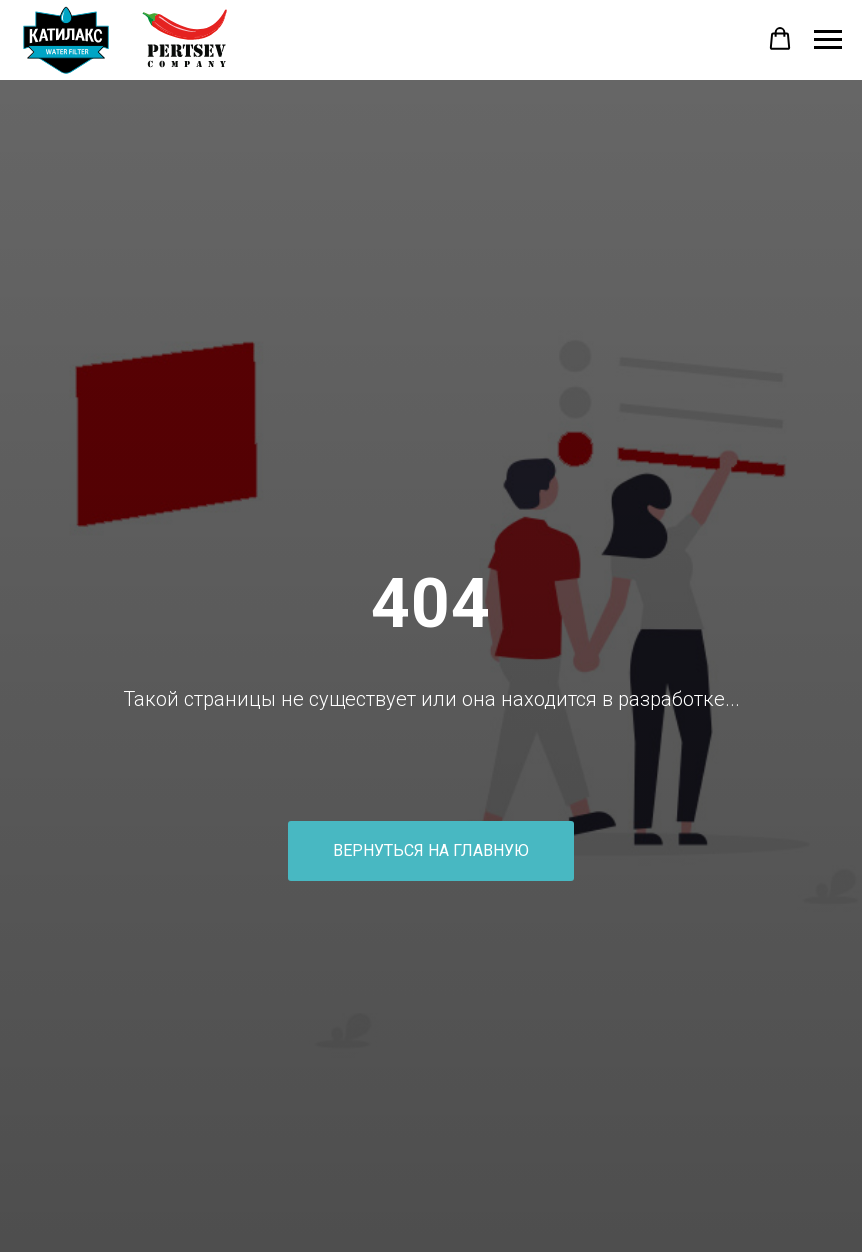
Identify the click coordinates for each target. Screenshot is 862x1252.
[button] (780, 39)
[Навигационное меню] (828, 40)
